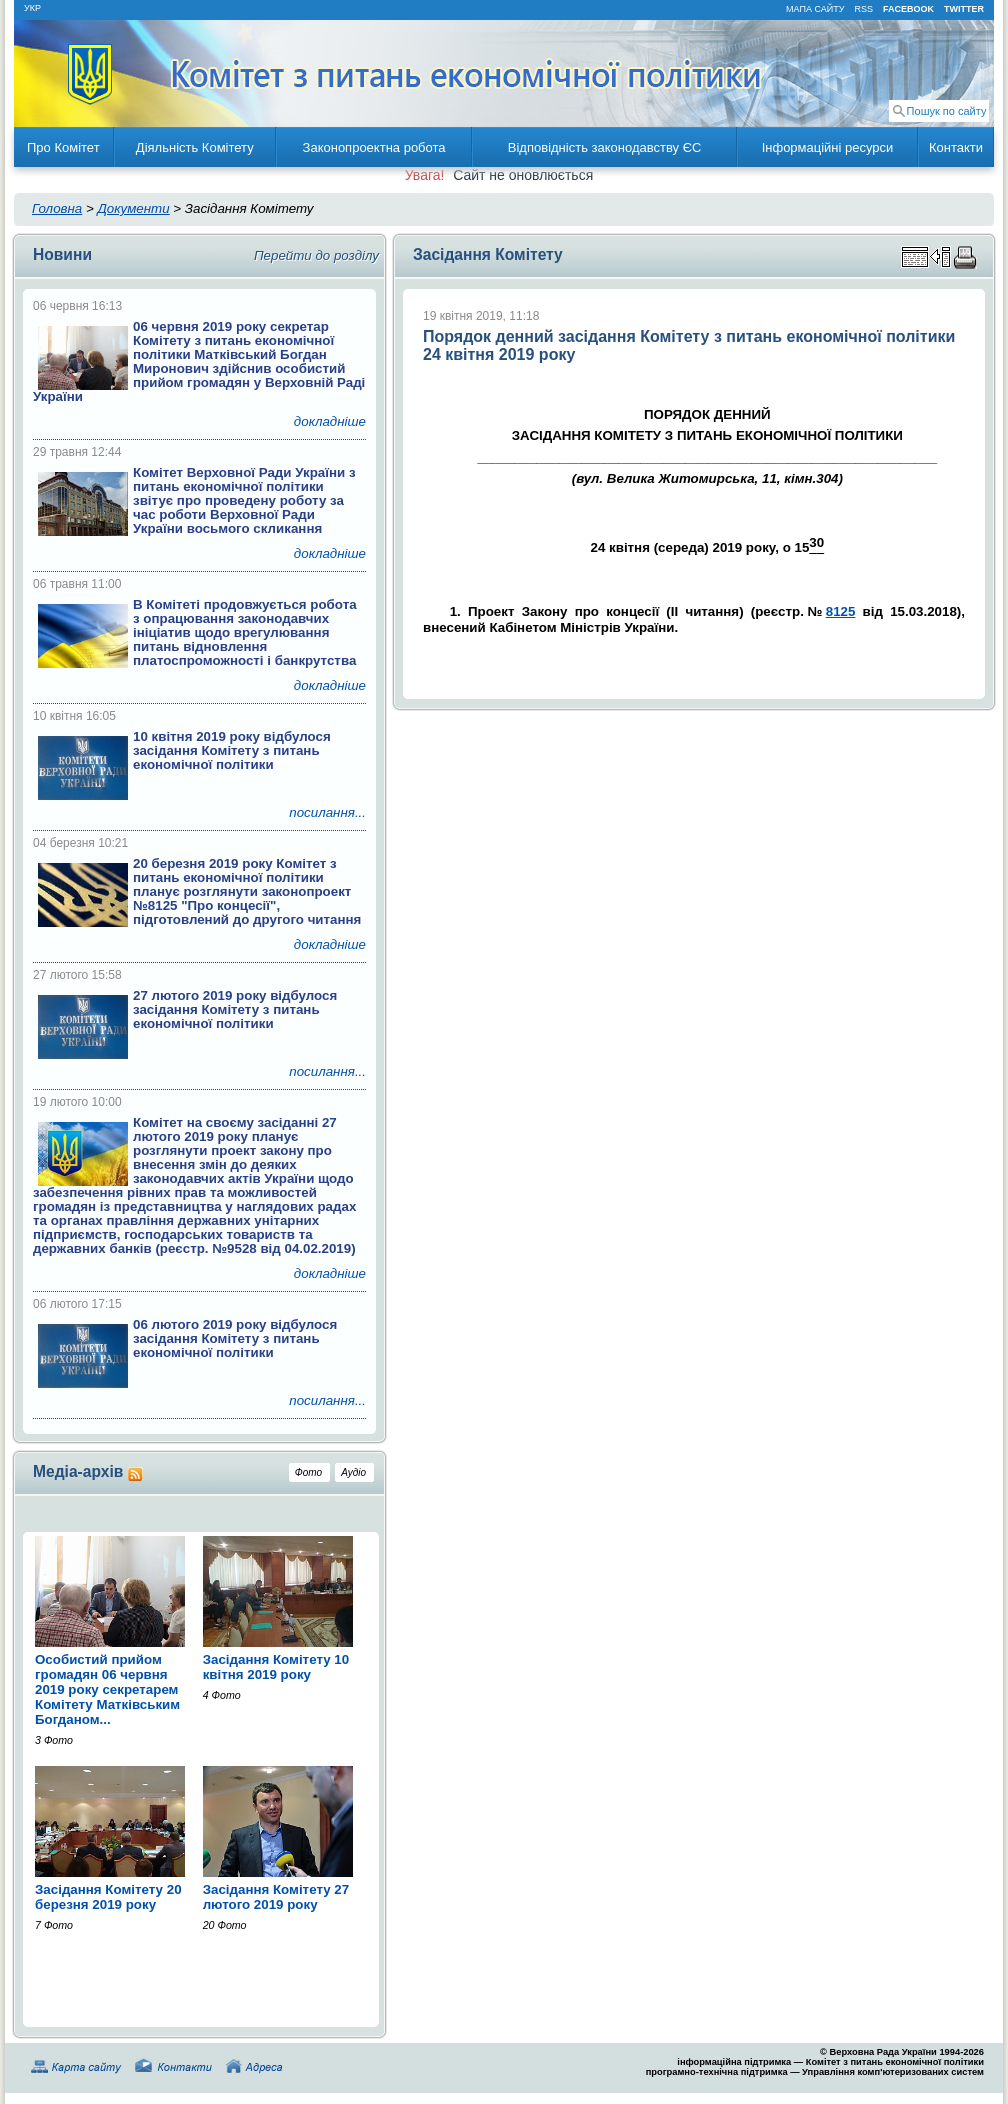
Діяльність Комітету (195, 147)
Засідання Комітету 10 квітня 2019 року (276, 1667)
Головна (57, 208)
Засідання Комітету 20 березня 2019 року (108, 1897)
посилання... (327, 812)
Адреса (258, 2066)
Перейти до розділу (316, 255)
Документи (133, 208)
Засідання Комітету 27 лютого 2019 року (276, 1897)
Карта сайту (80, 2066)
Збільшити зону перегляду (927, 257)
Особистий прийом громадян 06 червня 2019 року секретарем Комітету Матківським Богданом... (107, 1689)
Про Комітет (63, 147)
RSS (863, 9)
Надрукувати (969, 257)
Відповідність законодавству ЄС (605, 147)
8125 (841, 611)
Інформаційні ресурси (828, 147)
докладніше (330, 421)
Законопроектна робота (374, 147)
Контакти (956, 147)
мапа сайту (815, 9)
